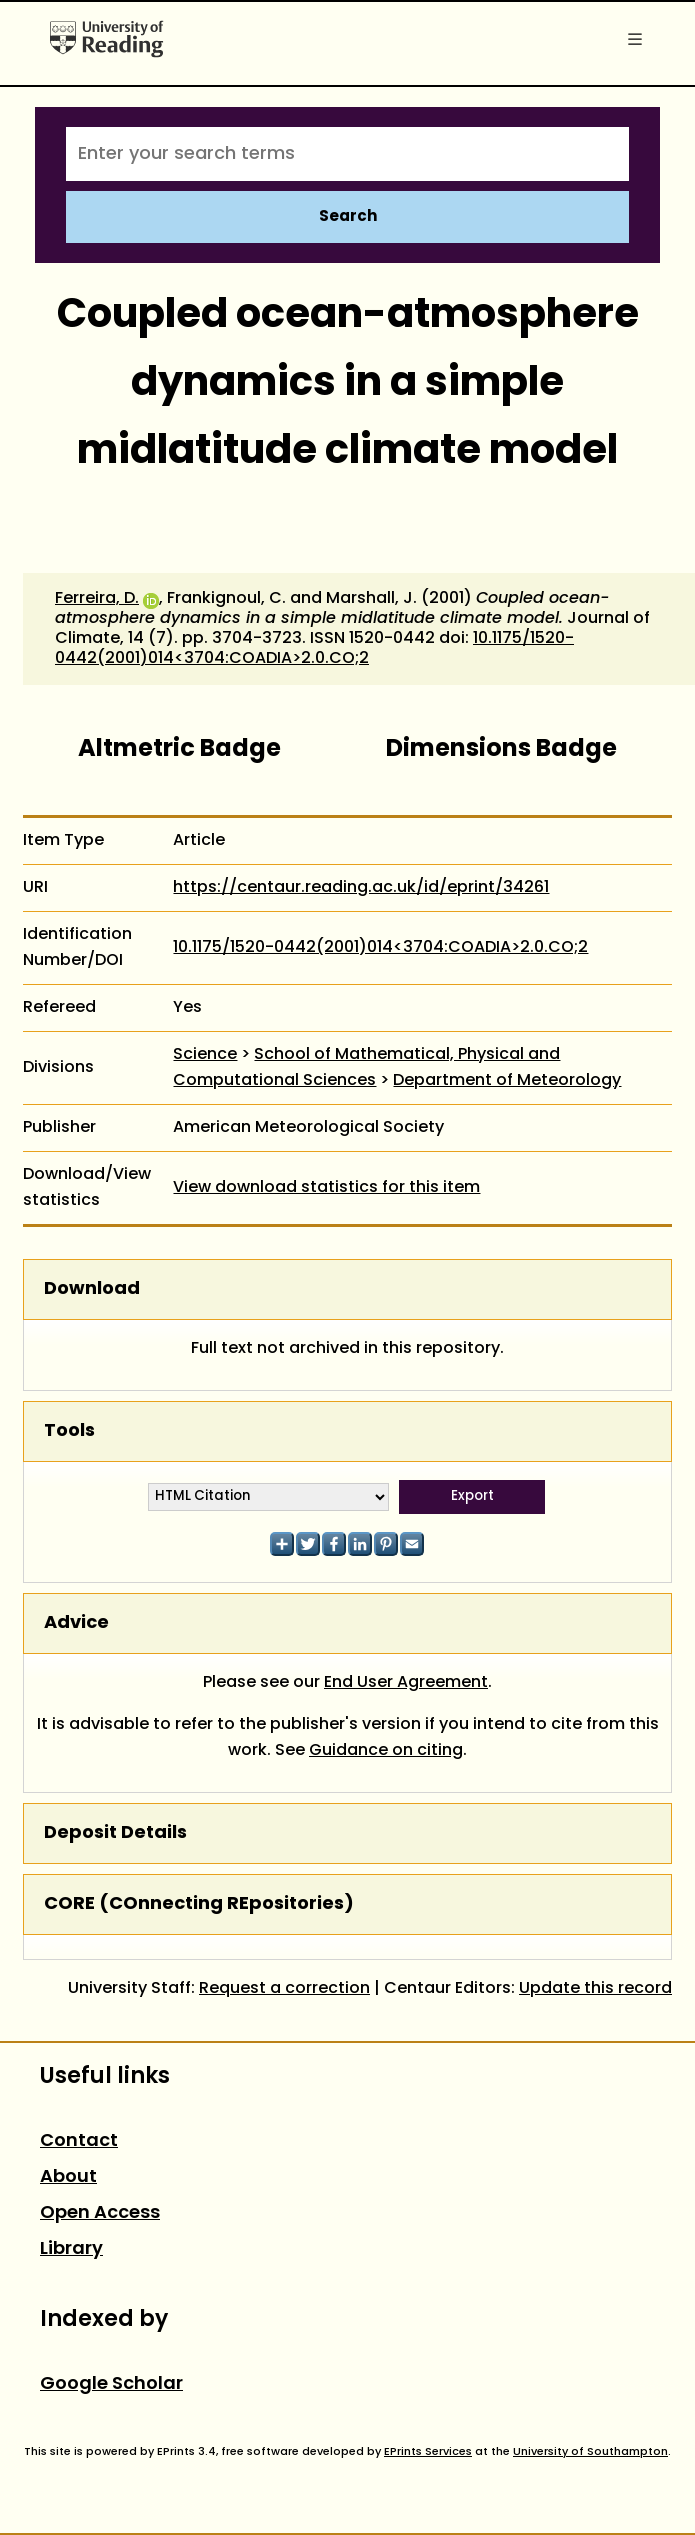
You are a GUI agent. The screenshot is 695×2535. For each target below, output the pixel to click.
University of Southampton (590, 2452)
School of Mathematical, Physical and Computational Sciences (366, 1068)
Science (205, 1055)
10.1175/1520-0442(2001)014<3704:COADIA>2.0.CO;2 (314, 649)
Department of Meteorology (507, 1081)
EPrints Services (428, 2452)
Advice (76, 1623)
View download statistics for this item (326, 1188)
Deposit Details (115, 1833)
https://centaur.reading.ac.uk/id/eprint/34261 (361, 888)
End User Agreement (406, 1683)
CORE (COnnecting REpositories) (199, 1904)
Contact (79, 2141)
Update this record (595, 1989)
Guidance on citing (386, 1751)
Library (71, 2249)
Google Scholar (111, 2384)
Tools (69, 1431)
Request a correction (284, 1989)
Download (92, 1289)
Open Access (100, 2213)
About (68, 2177)
